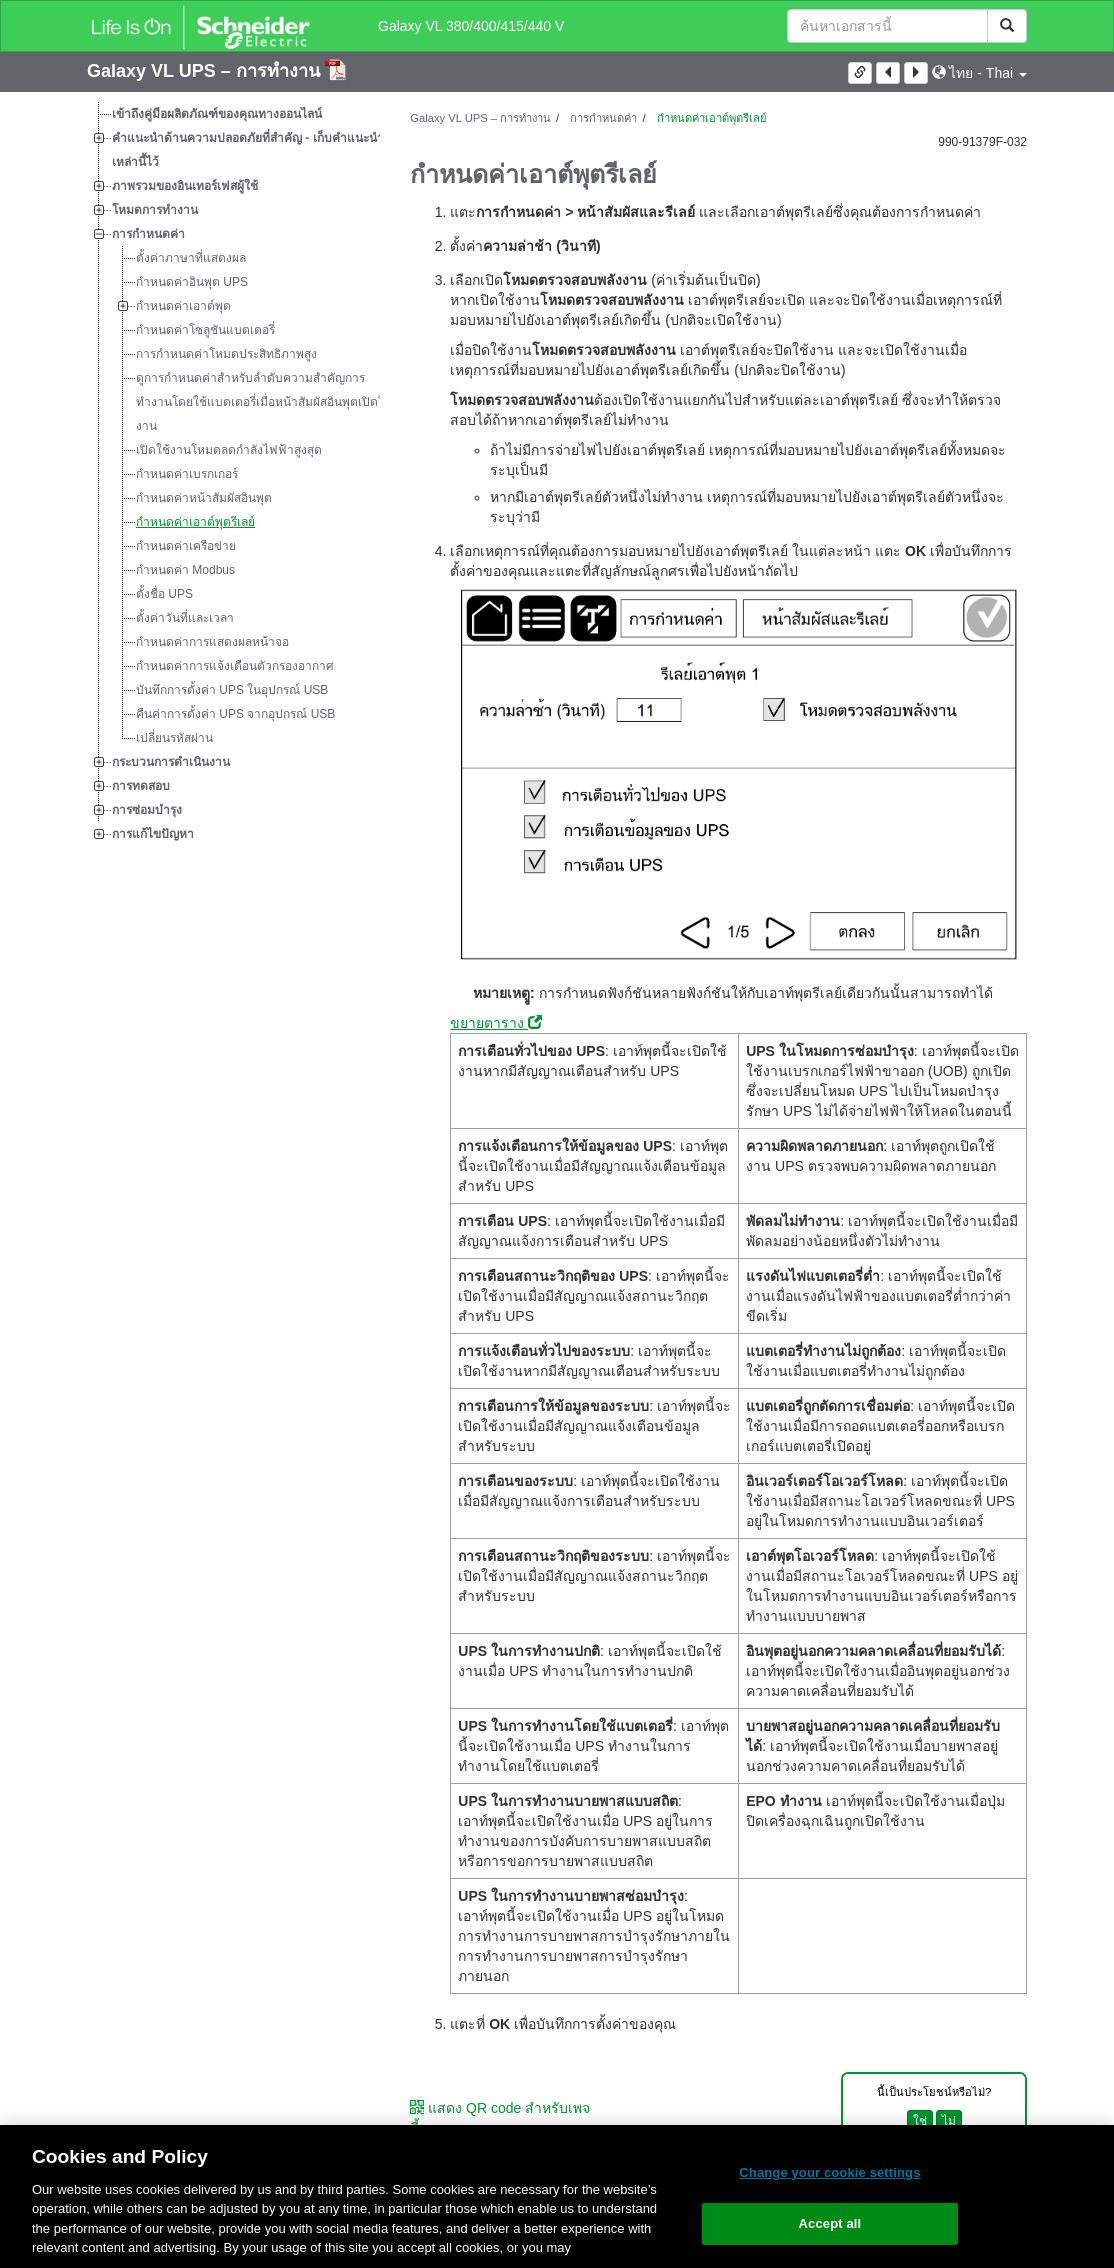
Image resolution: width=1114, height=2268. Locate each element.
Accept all (830, 2223)
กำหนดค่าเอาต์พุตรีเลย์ (195, 522)
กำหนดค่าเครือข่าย (186, 546)
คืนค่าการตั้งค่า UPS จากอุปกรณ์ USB (235, 714)
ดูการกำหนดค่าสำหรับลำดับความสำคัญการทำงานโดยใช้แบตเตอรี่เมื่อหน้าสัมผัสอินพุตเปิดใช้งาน (264, 402)
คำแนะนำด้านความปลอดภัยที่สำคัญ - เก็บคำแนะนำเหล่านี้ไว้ (248, 150)
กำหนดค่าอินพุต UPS (192, 282)
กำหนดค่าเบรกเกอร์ (187, 474)
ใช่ (920, 2121)
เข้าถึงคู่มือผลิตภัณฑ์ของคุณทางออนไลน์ (217, 114)
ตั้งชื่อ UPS (164, 594)
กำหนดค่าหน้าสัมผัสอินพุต (204, 498)
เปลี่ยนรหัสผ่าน (174, 738)
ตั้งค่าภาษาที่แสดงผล (191, 258)
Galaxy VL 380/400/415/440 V (471, 26)
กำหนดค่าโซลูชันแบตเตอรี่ (205, 330)
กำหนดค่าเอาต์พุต (183, 306)
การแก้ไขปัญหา (153, 834)
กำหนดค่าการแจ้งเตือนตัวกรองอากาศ (235, 666)
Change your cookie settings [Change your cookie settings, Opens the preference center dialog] (829, 2172)
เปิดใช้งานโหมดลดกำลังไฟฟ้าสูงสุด (229, 450)
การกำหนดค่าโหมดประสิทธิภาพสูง (226, 354)
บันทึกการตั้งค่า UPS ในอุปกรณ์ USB (232, 690)
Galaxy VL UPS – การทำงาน (206, 71)
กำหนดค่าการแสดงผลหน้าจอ (212, 642)
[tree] (233, 474)
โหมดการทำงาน (155, 210)
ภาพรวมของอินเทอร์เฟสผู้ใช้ (185, 186)
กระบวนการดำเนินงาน (171, 762)
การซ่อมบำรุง (147, 810)
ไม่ (949, 2121)
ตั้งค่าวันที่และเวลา (185, 618)
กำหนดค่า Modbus (185, 570)
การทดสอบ (141, 786)
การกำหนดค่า (148, 234)
